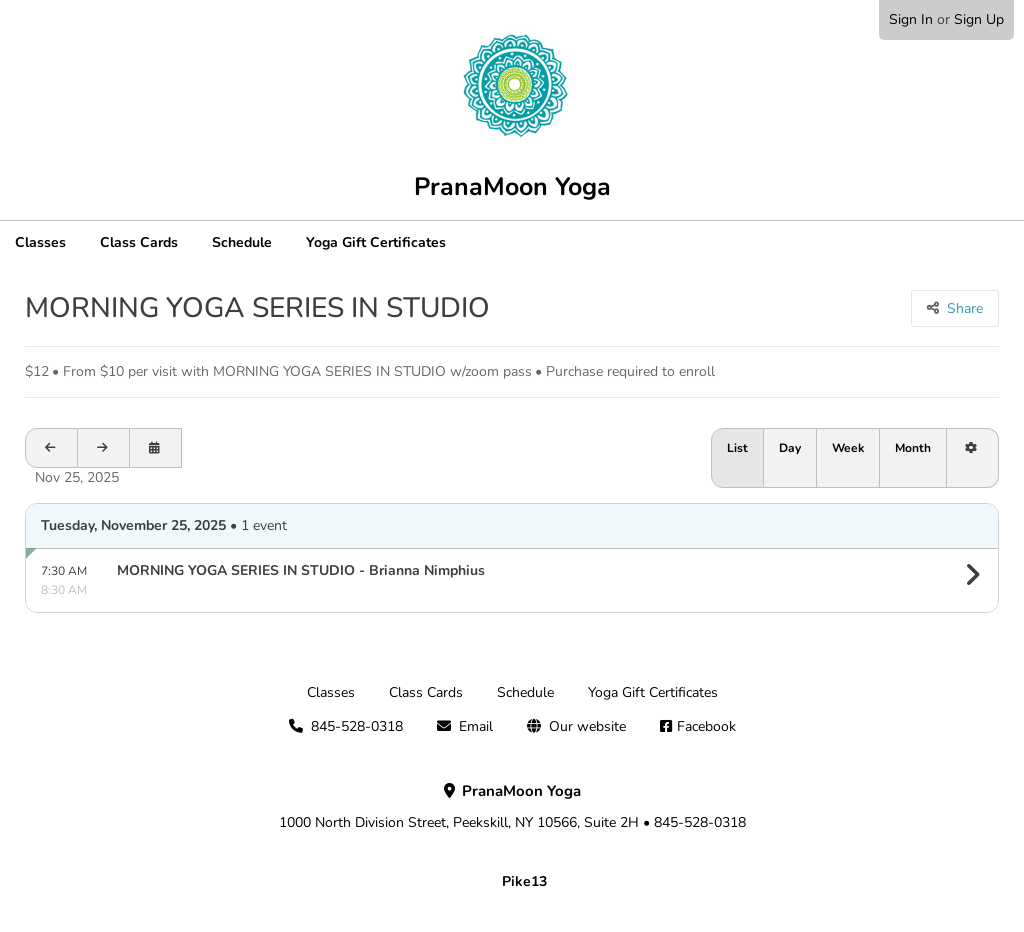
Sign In (911, 19)
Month (913, 448)
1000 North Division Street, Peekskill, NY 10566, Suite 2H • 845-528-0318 (512, 807)
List (737, 448)
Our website (587, 726)
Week (848, 448)
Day (790, 448)
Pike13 (524, 881)
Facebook (706, 726)
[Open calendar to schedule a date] (156, 448)
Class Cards (139, 242)
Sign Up (979, 19)
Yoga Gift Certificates (376, 242)
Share (965, 308)
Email (476, 726)
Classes (40, 242)
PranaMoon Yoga (512, 187)
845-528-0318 (357, 726)
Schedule (242, 242)
